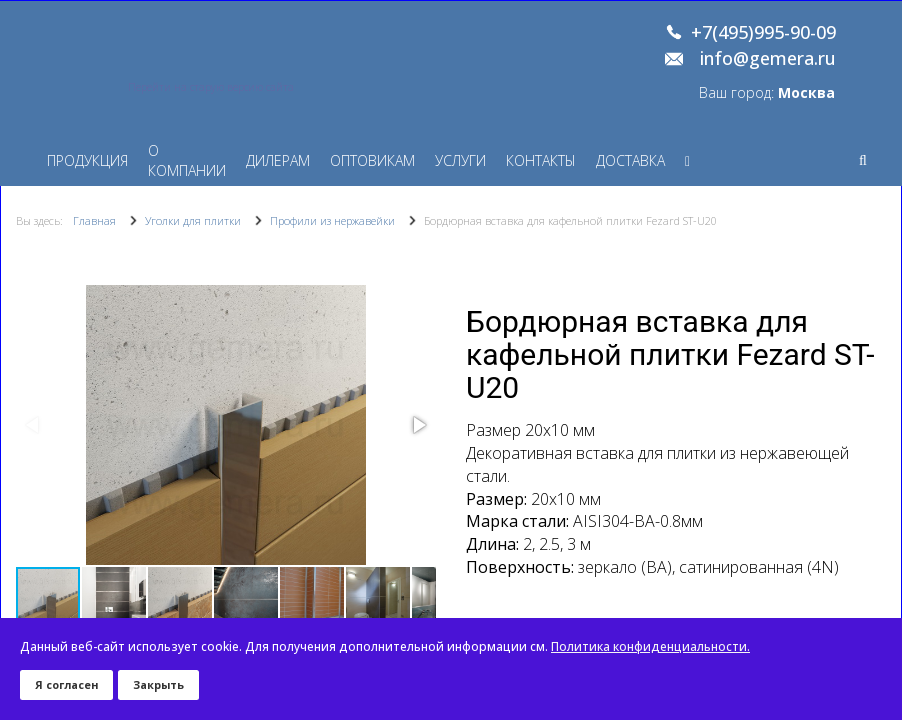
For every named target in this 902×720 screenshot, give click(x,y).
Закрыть (158, 684)
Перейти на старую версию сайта (211, 87)
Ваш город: (767, 92)
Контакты (541, 160)
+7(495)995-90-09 (763, 33)
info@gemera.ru (768, 59)
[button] (418, 425)
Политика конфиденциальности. (650, 646)
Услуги (460, 160)
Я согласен (66, 684)
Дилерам (278, 160)
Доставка (630, 160)
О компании (187, 160)
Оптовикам (372, 160)
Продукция (87, 160)
